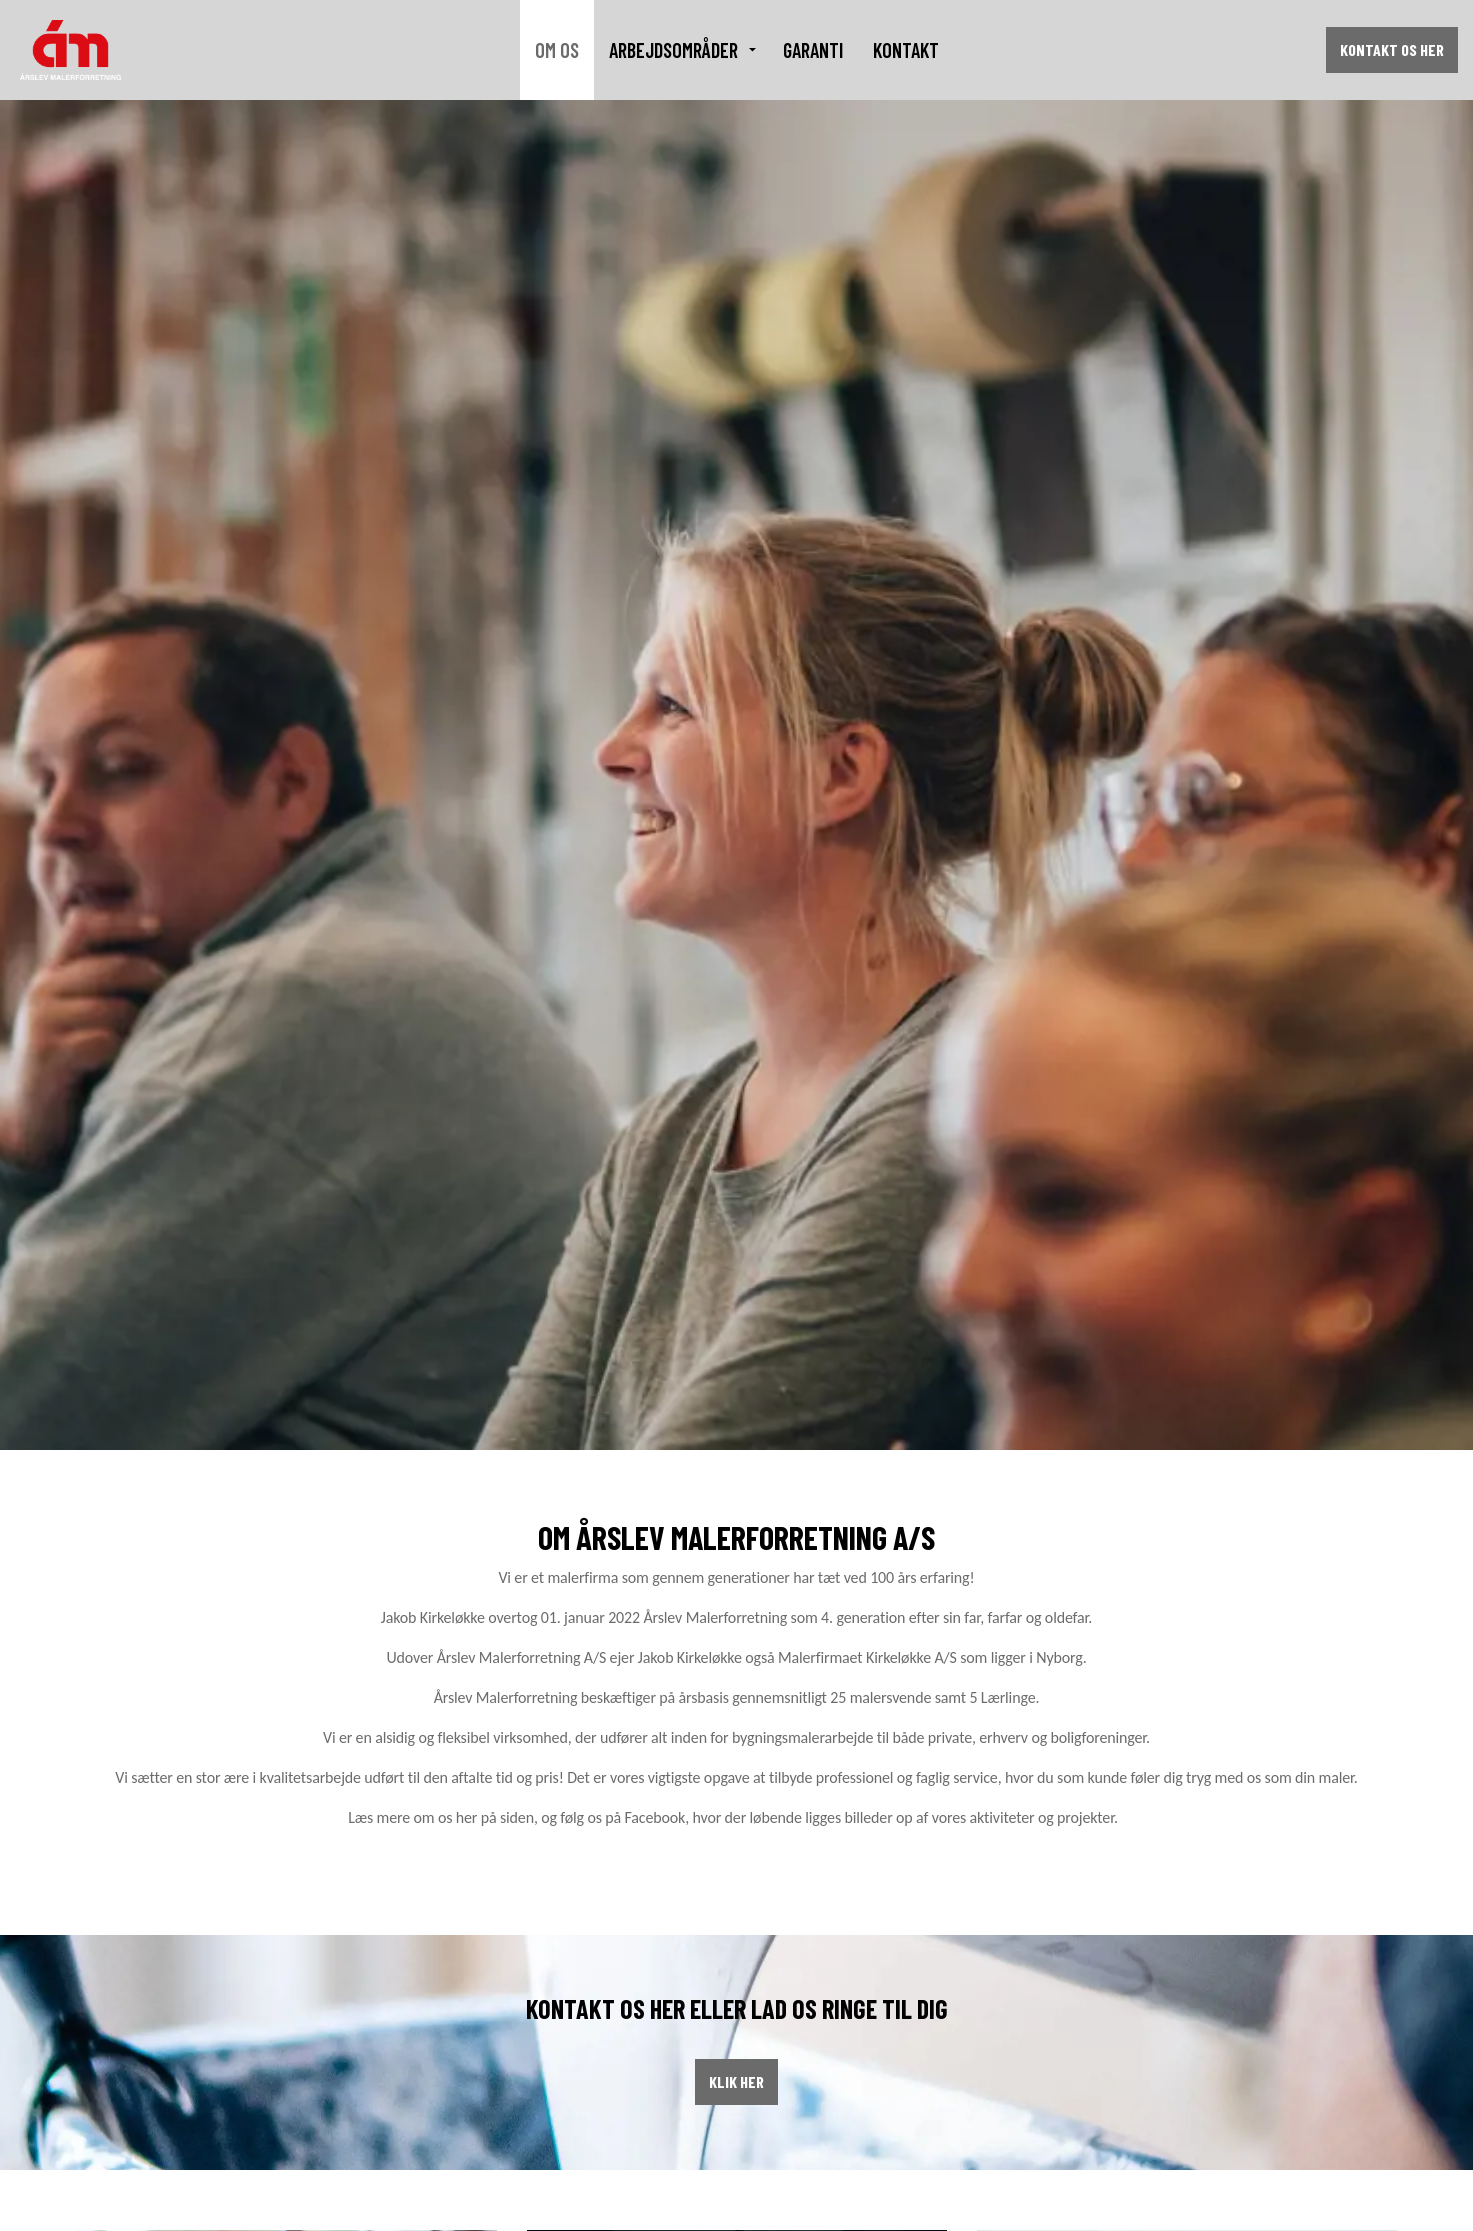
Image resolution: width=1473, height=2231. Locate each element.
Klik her (736, 2082)
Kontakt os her (1392, 50)
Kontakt (906, 50)
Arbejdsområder (673, 50)
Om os (557, 50)
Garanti (813, 50)
